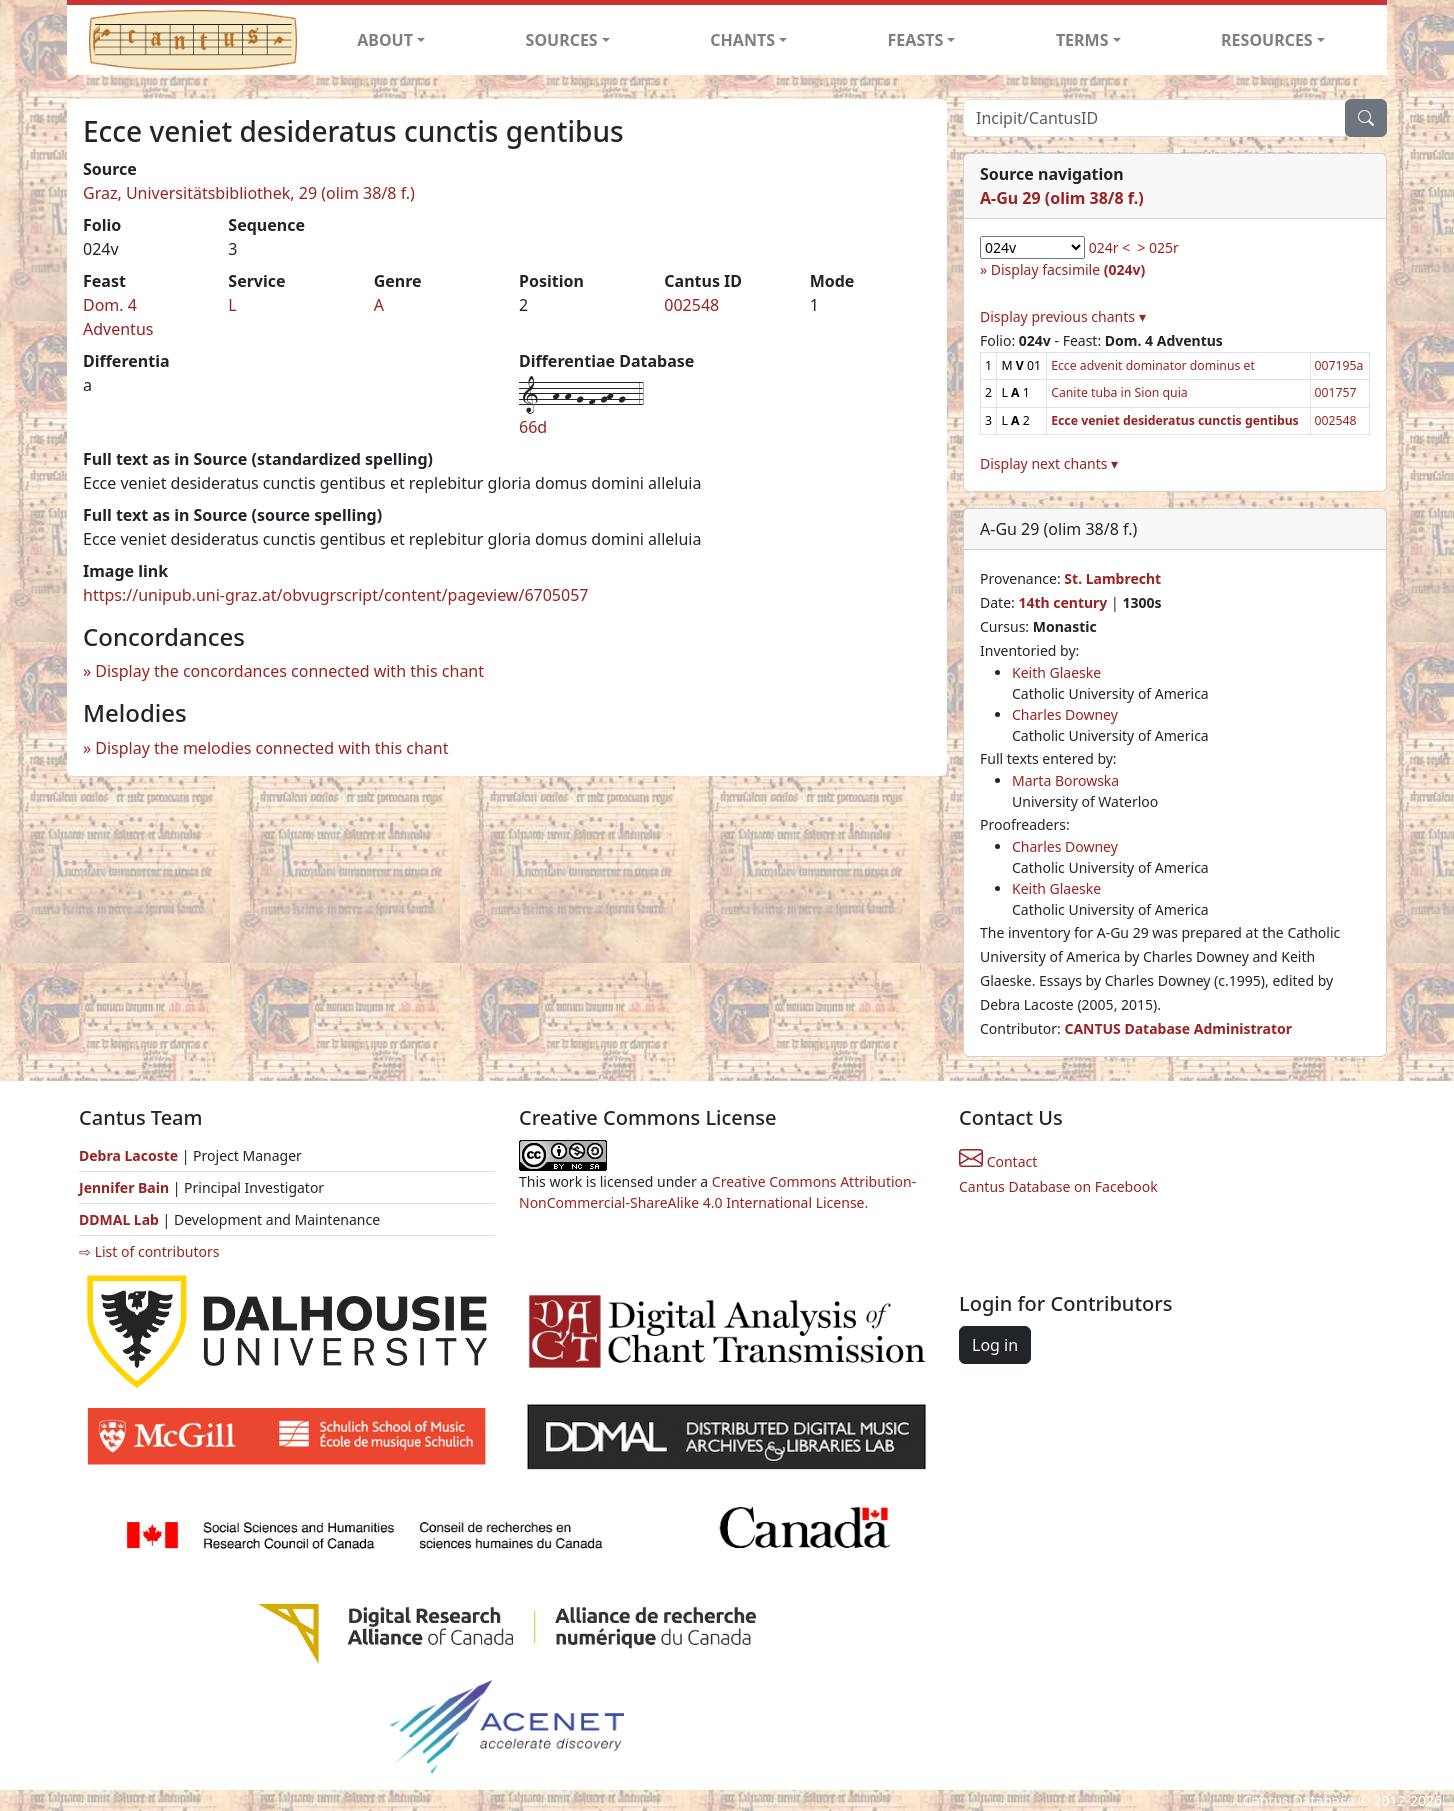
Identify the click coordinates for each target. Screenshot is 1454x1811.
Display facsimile (1068, 269)
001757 (1336, 392)
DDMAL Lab (119, 1219)
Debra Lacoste (128, 1155)
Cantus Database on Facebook (1058, 1186)
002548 (691, 305)
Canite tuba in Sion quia (1119, 392)
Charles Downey (1065, 714)
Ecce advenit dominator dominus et (1153, 365)
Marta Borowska (1065, 780)
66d (533, 427)
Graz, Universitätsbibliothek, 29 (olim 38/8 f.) (249, 193)
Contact (998, 1161)
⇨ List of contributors (149, 1251)
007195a (1339, 365)
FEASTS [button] (916, 40)
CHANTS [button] (742, 40)
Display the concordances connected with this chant (289, 671)
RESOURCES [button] (1267, 40)
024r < (1109, 247)
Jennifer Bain (126, 1187)
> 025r (1157, 247)
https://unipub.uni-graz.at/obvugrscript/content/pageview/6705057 (335, 595)
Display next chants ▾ (1049, 463)
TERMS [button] (1082, 40)
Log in (995, 1345)
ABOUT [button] (385, 40)
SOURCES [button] (562, 40)
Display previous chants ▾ (1063, 316)
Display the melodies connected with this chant (271, 748)
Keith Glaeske (1056, 672)
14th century (1062, 602)
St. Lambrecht (1112, 578)
